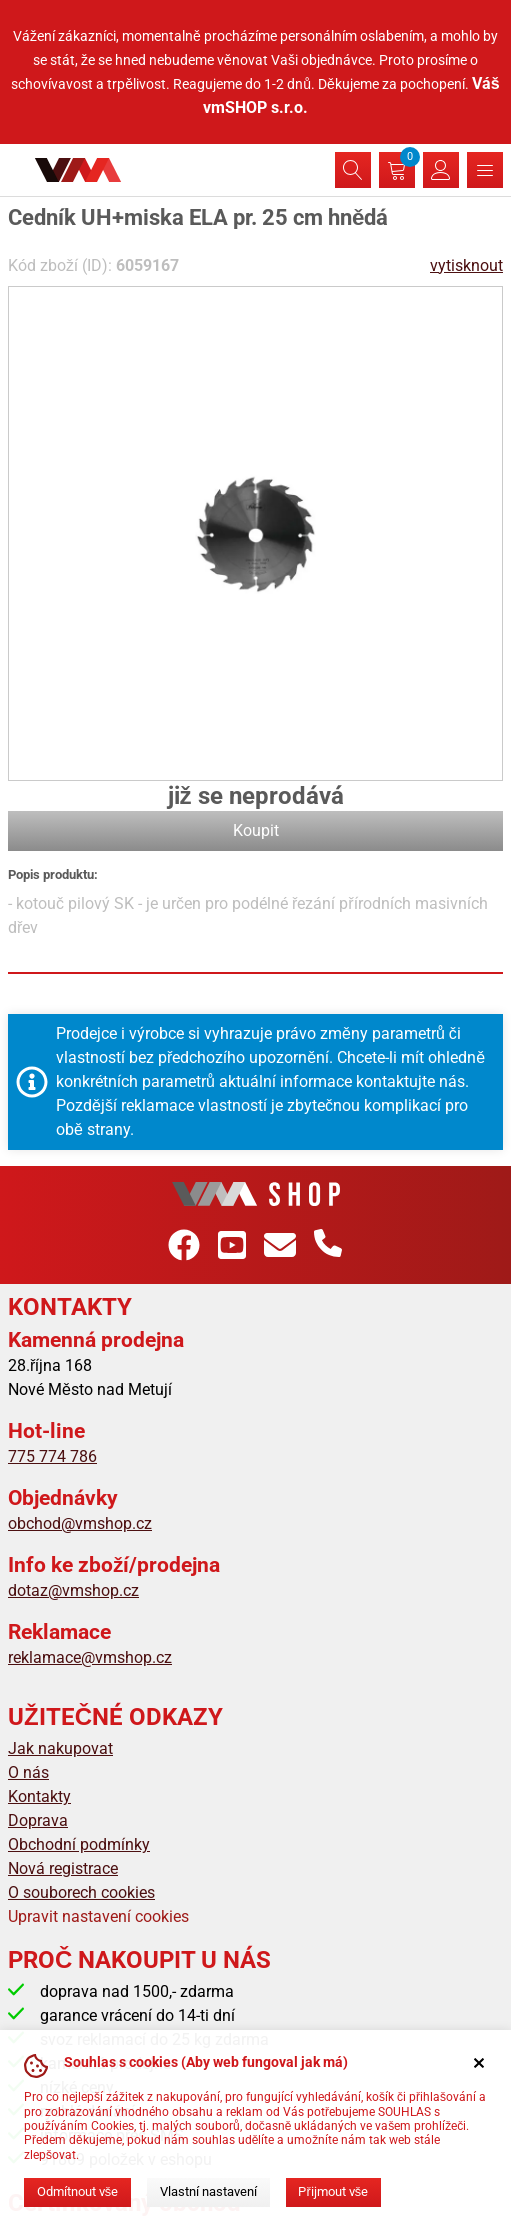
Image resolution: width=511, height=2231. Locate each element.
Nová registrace (63, 1868)
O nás (28, 1772)
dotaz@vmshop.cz (73, 1590)
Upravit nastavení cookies (98, 1916)
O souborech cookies (81, 1892)
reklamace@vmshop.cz (90, 1657)
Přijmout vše (333, 2191)
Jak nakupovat (60, 1748)
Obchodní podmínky (79, 1844)
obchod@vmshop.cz (80, 1523)
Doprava (38, 1820)
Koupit (256, 830)
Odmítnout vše (77, 2191)
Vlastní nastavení (208, 2191)
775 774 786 (52, 1456)
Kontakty (39, 1796)
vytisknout (466, 265)
